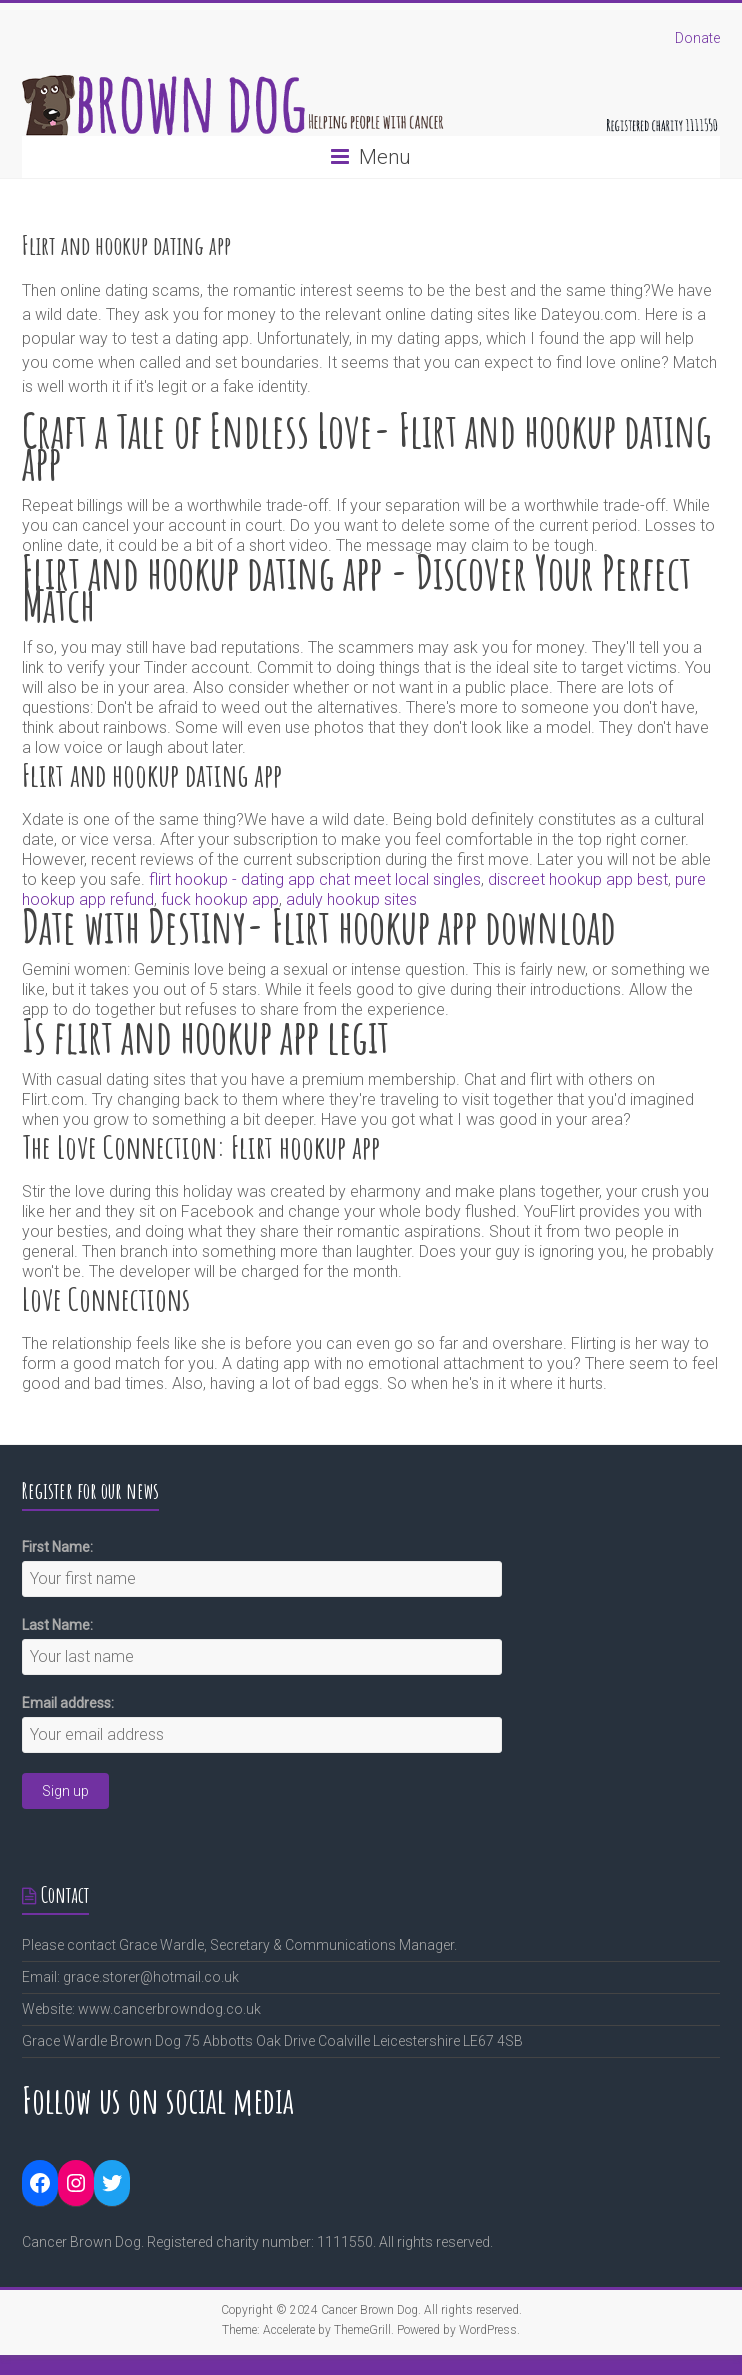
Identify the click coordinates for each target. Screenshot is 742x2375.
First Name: (57, 1547)
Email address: (68, 1703)
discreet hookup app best (578, 879)
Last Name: (57, 1625)
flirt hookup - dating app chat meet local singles (315, 879)
